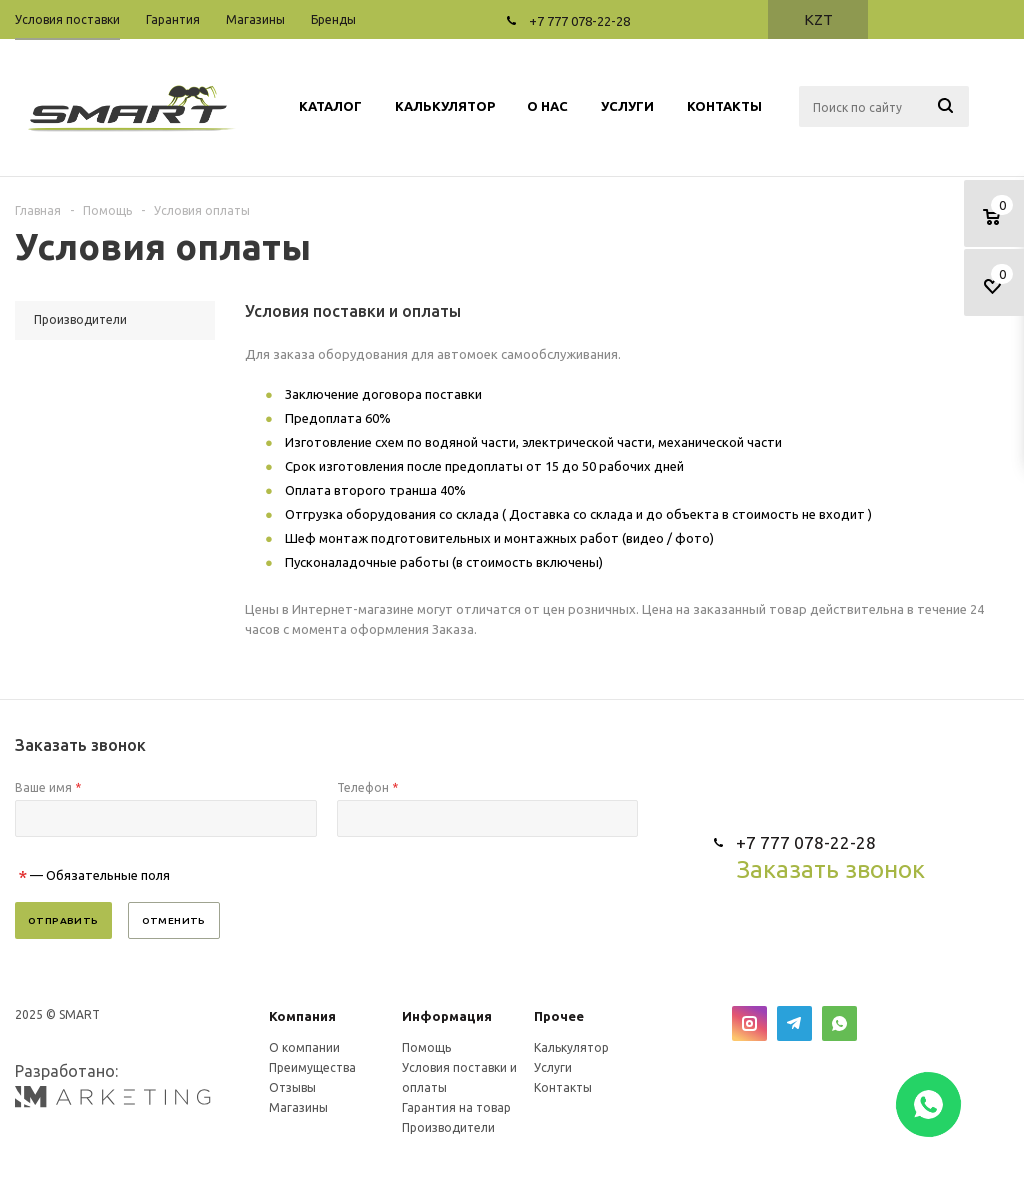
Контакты (563, 1087)
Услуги (553, 1067)
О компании (304, 1047)
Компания (302, 1016)
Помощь (426, 1047)
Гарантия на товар (456, 1107)
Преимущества (312, 1067)
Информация (447, 1016)
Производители (448, 1127)
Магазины (298, 1107)
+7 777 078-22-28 (579, 21)
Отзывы (292, 1087)
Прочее (559, 1016)
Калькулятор (571, 1047)
